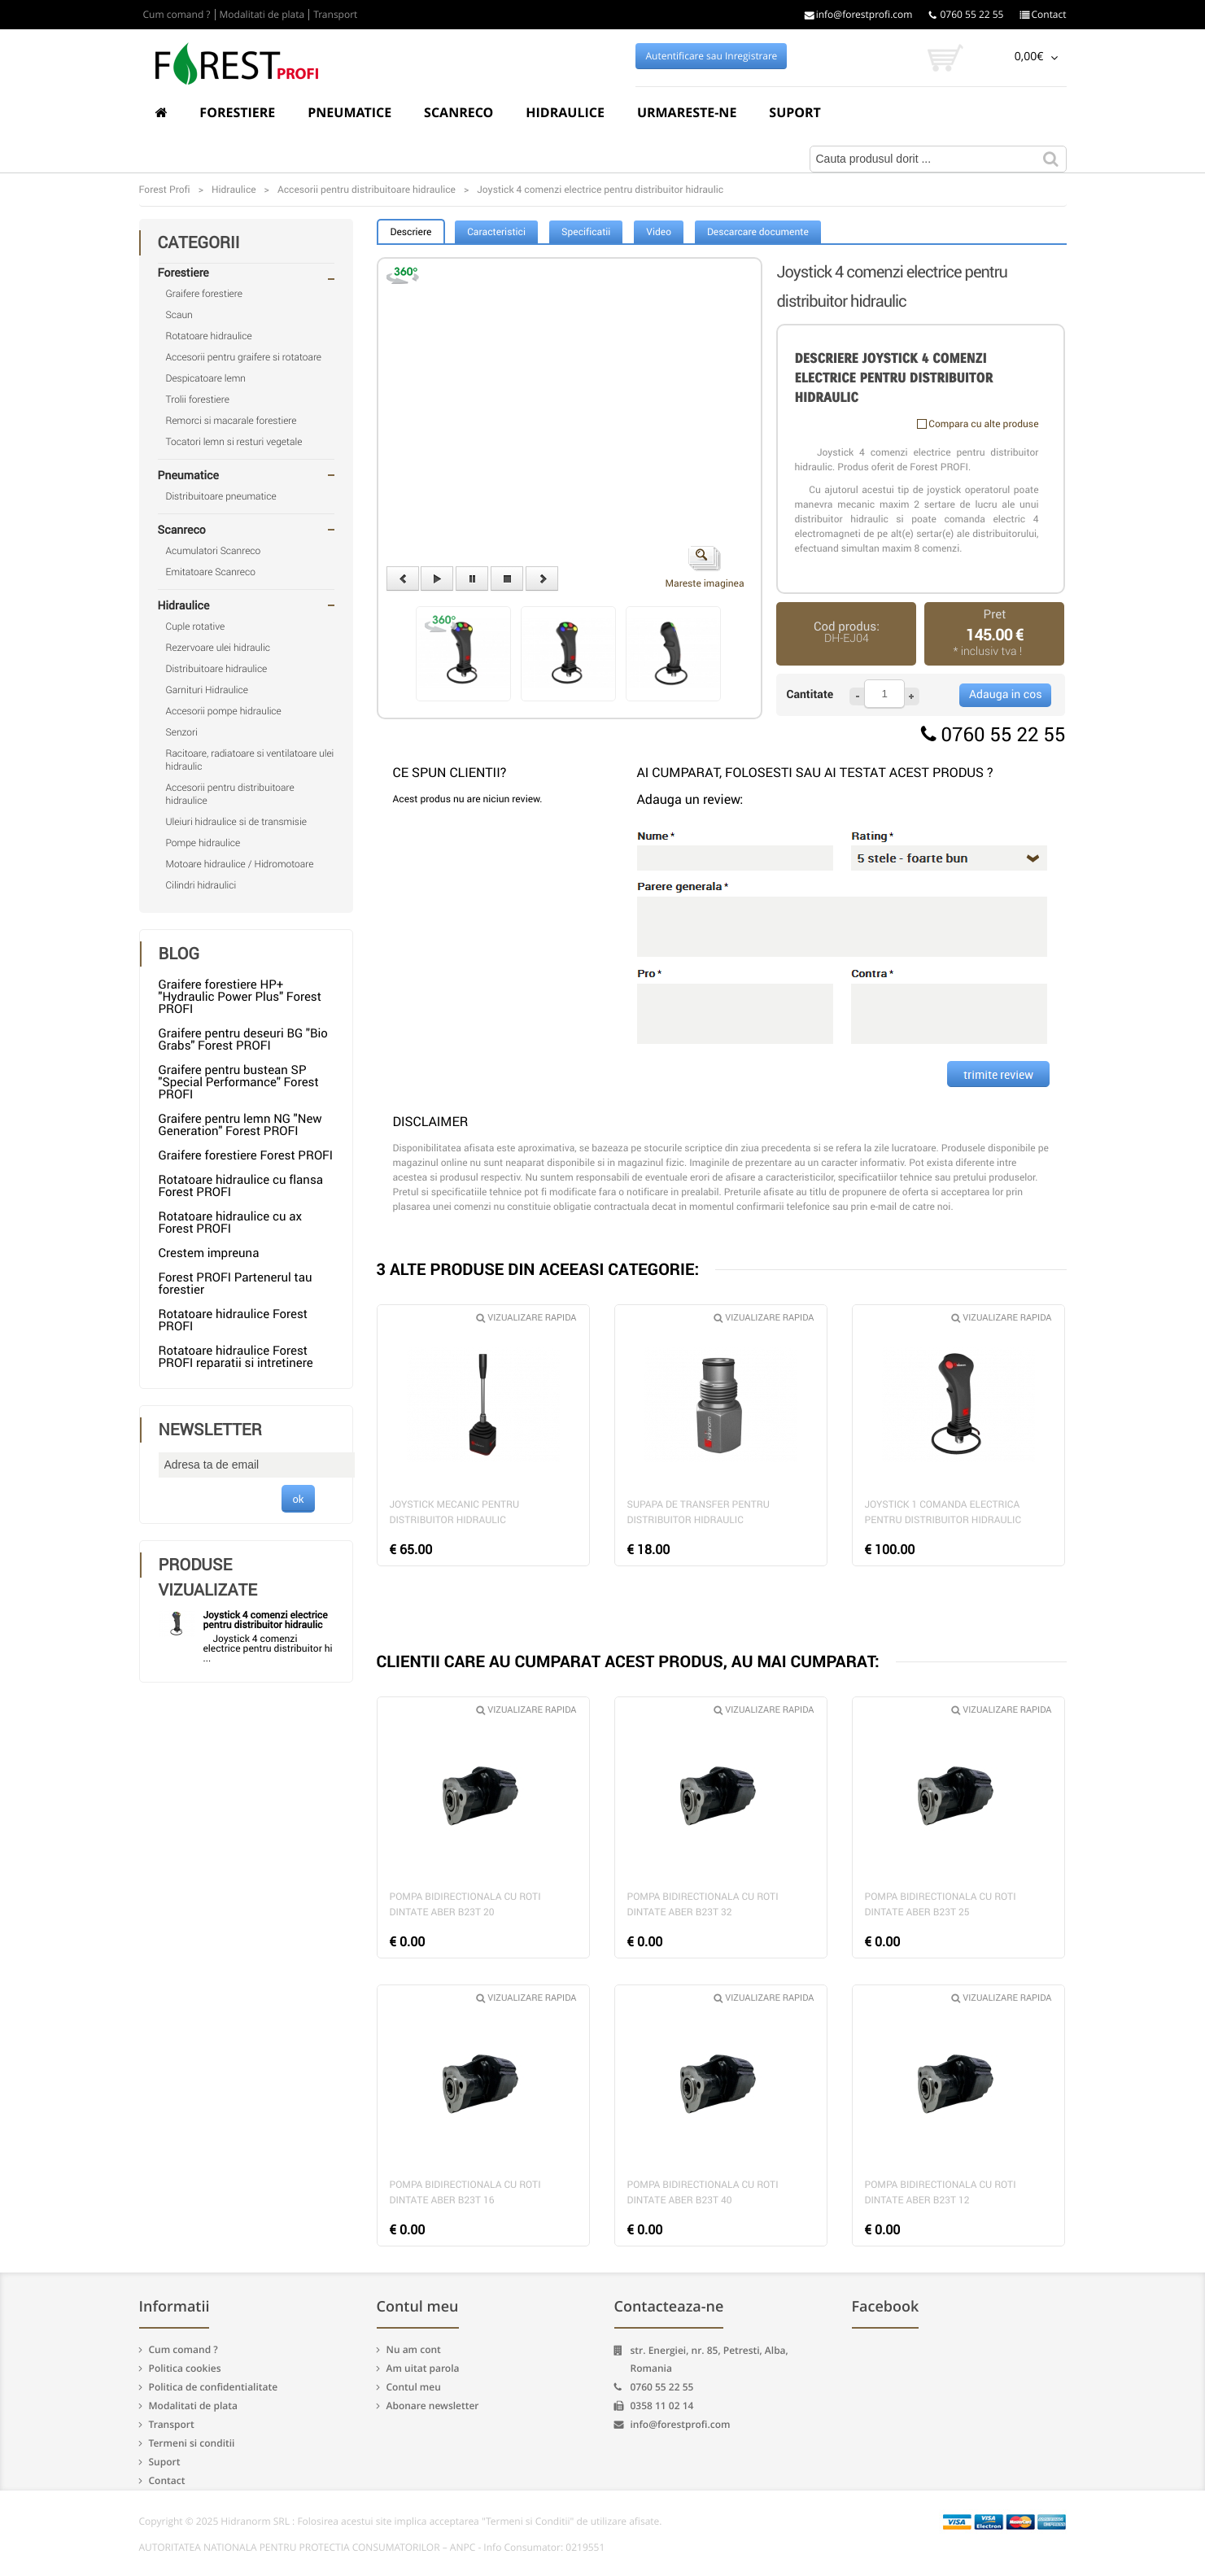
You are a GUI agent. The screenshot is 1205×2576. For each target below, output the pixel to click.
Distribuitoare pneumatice (221, 496)
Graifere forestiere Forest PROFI (246, 1155)
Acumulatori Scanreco (213, 550)
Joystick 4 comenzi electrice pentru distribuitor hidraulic (265, 1620)
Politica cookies (185, 2368)
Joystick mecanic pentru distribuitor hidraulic (455, 1512)
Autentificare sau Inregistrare (712, 56)
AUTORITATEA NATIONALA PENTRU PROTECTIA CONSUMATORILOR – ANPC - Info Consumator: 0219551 (372, 2547)
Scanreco (458, 112)
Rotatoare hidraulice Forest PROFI (233, 1320)
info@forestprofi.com (859, 14)
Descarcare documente (758, 231)
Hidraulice (565, 112)
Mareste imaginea (705, 567)
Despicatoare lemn (206, 378)
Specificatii (585, 231)
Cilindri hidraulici (201, 885)
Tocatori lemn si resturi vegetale (234, 441)
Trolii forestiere (197, 399)
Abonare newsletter (432, 2405)
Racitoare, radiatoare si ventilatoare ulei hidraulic (250, 760)
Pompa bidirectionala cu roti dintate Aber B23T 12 (940, 2192)
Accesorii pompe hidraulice (224, 711)
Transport (335, 14)
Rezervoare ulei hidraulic (218, 647)
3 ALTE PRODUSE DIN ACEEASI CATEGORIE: (538, 1269)
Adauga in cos (1005, 694)
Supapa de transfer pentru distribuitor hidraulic (698, 1512)
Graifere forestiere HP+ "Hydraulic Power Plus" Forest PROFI (240, 996)
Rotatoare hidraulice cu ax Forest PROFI (230, 1222)
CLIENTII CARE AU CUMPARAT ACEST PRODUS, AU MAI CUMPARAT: (628, 1661)
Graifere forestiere (204, 293)
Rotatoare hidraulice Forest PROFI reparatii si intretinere (236, 1357)
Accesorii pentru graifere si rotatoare (244, 357)
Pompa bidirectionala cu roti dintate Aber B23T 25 (940, 1904)
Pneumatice (349, 112)
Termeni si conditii (192, 2443)
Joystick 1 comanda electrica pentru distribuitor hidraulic (943, 1512)
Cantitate (809, 694)
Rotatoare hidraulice (209, 336)
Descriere (411, 231)
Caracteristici (496, 231)
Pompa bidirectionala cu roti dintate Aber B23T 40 (703, 2192)
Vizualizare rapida (526, 1317)
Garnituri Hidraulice (207, 689)
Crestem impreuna (209, 1253)
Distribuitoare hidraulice (217, 668)
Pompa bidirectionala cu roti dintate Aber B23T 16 (465, 2192)
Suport (795, 112)
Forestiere (237, 112)
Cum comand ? (177, 14)
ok (297, 1498)
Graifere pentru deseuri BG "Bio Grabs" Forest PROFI (243, 1039)
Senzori (182, 732)
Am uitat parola (423, 2368)
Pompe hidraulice (203, 842)
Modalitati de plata (262, 14)
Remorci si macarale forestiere (231, 420)
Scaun (179, 314)
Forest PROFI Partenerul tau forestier (235, 1283)
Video (658, 231)
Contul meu (413, 2387)
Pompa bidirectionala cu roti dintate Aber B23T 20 (465, 1904)
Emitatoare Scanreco (210, 572)
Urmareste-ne (686, 112)
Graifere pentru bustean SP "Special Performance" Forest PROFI (239, 1082)
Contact (1042, 14)
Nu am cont (413, 2349)
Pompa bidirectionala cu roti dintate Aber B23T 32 (703, 1904)
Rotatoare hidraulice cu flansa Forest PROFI (241, 1186)
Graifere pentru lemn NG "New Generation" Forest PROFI (240, 1125)
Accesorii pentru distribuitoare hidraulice (230, 794)
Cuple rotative (195, 626)
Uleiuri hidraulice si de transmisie (236, 821)
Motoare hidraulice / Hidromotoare (240, 864)
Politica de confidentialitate (213, 2387)
